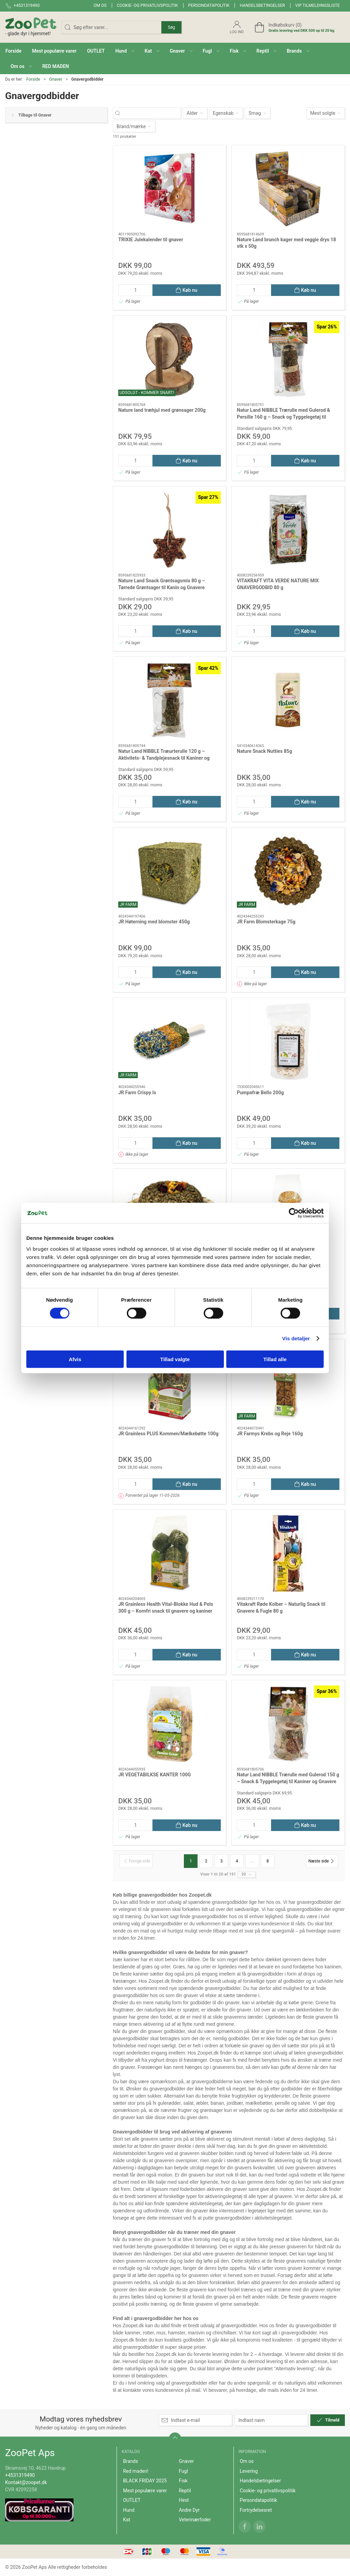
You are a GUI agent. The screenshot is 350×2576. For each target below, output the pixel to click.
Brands (130, 2461)
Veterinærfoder (195, 2519)
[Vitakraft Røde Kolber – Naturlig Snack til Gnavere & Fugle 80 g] (288, 1553)
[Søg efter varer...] (153, 113)
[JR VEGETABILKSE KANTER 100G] (169, 1723)
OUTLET (131, 2500)
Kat (126, 2519)
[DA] (30, 27)
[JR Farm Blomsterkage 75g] (288, 870)
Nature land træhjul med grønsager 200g (161, 410)
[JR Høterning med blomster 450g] (169, 870)
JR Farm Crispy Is (137, 1092)
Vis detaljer (296, 1338)
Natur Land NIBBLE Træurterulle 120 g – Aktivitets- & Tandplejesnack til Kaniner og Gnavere (164, 757)
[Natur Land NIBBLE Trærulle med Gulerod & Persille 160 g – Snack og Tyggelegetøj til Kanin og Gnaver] (288, 359)
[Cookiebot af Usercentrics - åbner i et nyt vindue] (294, 1213)
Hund (128, 2510)
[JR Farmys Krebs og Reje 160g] (288, 1382)
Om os (100, 5)
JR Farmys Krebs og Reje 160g (270, 1433)
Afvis (75, 1359)
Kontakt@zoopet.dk (26, 2482)
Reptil (185, 2490)
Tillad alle (274, 1359)
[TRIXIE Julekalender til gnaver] (169, 188)
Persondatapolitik (209, 5)
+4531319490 (20, 2475)
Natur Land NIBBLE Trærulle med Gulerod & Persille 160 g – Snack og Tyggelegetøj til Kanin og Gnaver (283, 416)
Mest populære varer (145, 2490)
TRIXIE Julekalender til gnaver (150, 239)
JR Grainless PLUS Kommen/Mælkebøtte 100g (168, 1433)
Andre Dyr (189, 2510)
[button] (124, 50)
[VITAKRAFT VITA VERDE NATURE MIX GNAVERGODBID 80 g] (288, 529)
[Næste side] (322, 1861)
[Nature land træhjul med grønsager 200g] (169, 359)
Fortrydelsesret (256, 2510)
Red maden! (135, 2471)
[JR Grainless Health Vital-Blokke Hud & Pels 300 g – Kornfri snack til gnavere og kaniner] (169, 1553)
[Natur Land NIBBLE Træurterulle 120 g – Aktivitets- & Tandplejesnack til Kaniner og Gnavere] (169, 700)
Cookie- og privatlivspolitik (147, 5)
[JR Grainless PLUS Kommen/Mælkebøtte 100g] (169, 1382)
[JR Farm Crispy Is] (169, 1041)
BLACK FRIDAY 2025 (145, 2480)
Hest (184, 2500)
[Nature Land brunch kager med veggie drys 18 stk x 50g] (288, 188)
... (252, 1861)
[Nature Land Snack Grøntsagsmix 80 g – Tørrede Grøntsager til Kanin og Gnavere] (169, 529)
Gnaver (55, 79)
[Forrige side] (136, 1861)
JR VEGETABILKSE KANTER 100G (154, 1774)
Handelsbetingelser (262, 5)
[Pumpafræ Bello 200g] (288, 1041)
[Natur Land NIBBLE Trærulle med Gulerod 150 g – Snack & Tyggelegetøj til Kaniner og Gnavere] (288, 1723)
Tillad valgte (175, 1359)
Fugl (183, 2471)
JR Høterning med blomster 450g (154, 921)
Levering (249, 2471)
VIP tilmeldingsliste (317, 5)
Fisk (183, 2480)
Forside (33, 79)
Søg (171, 27)
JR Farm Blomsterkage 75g (266, 921)
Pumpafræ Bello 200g (260, 1092)
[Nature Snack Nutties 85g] (288, 700)
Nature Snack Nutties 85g (264, 751)
